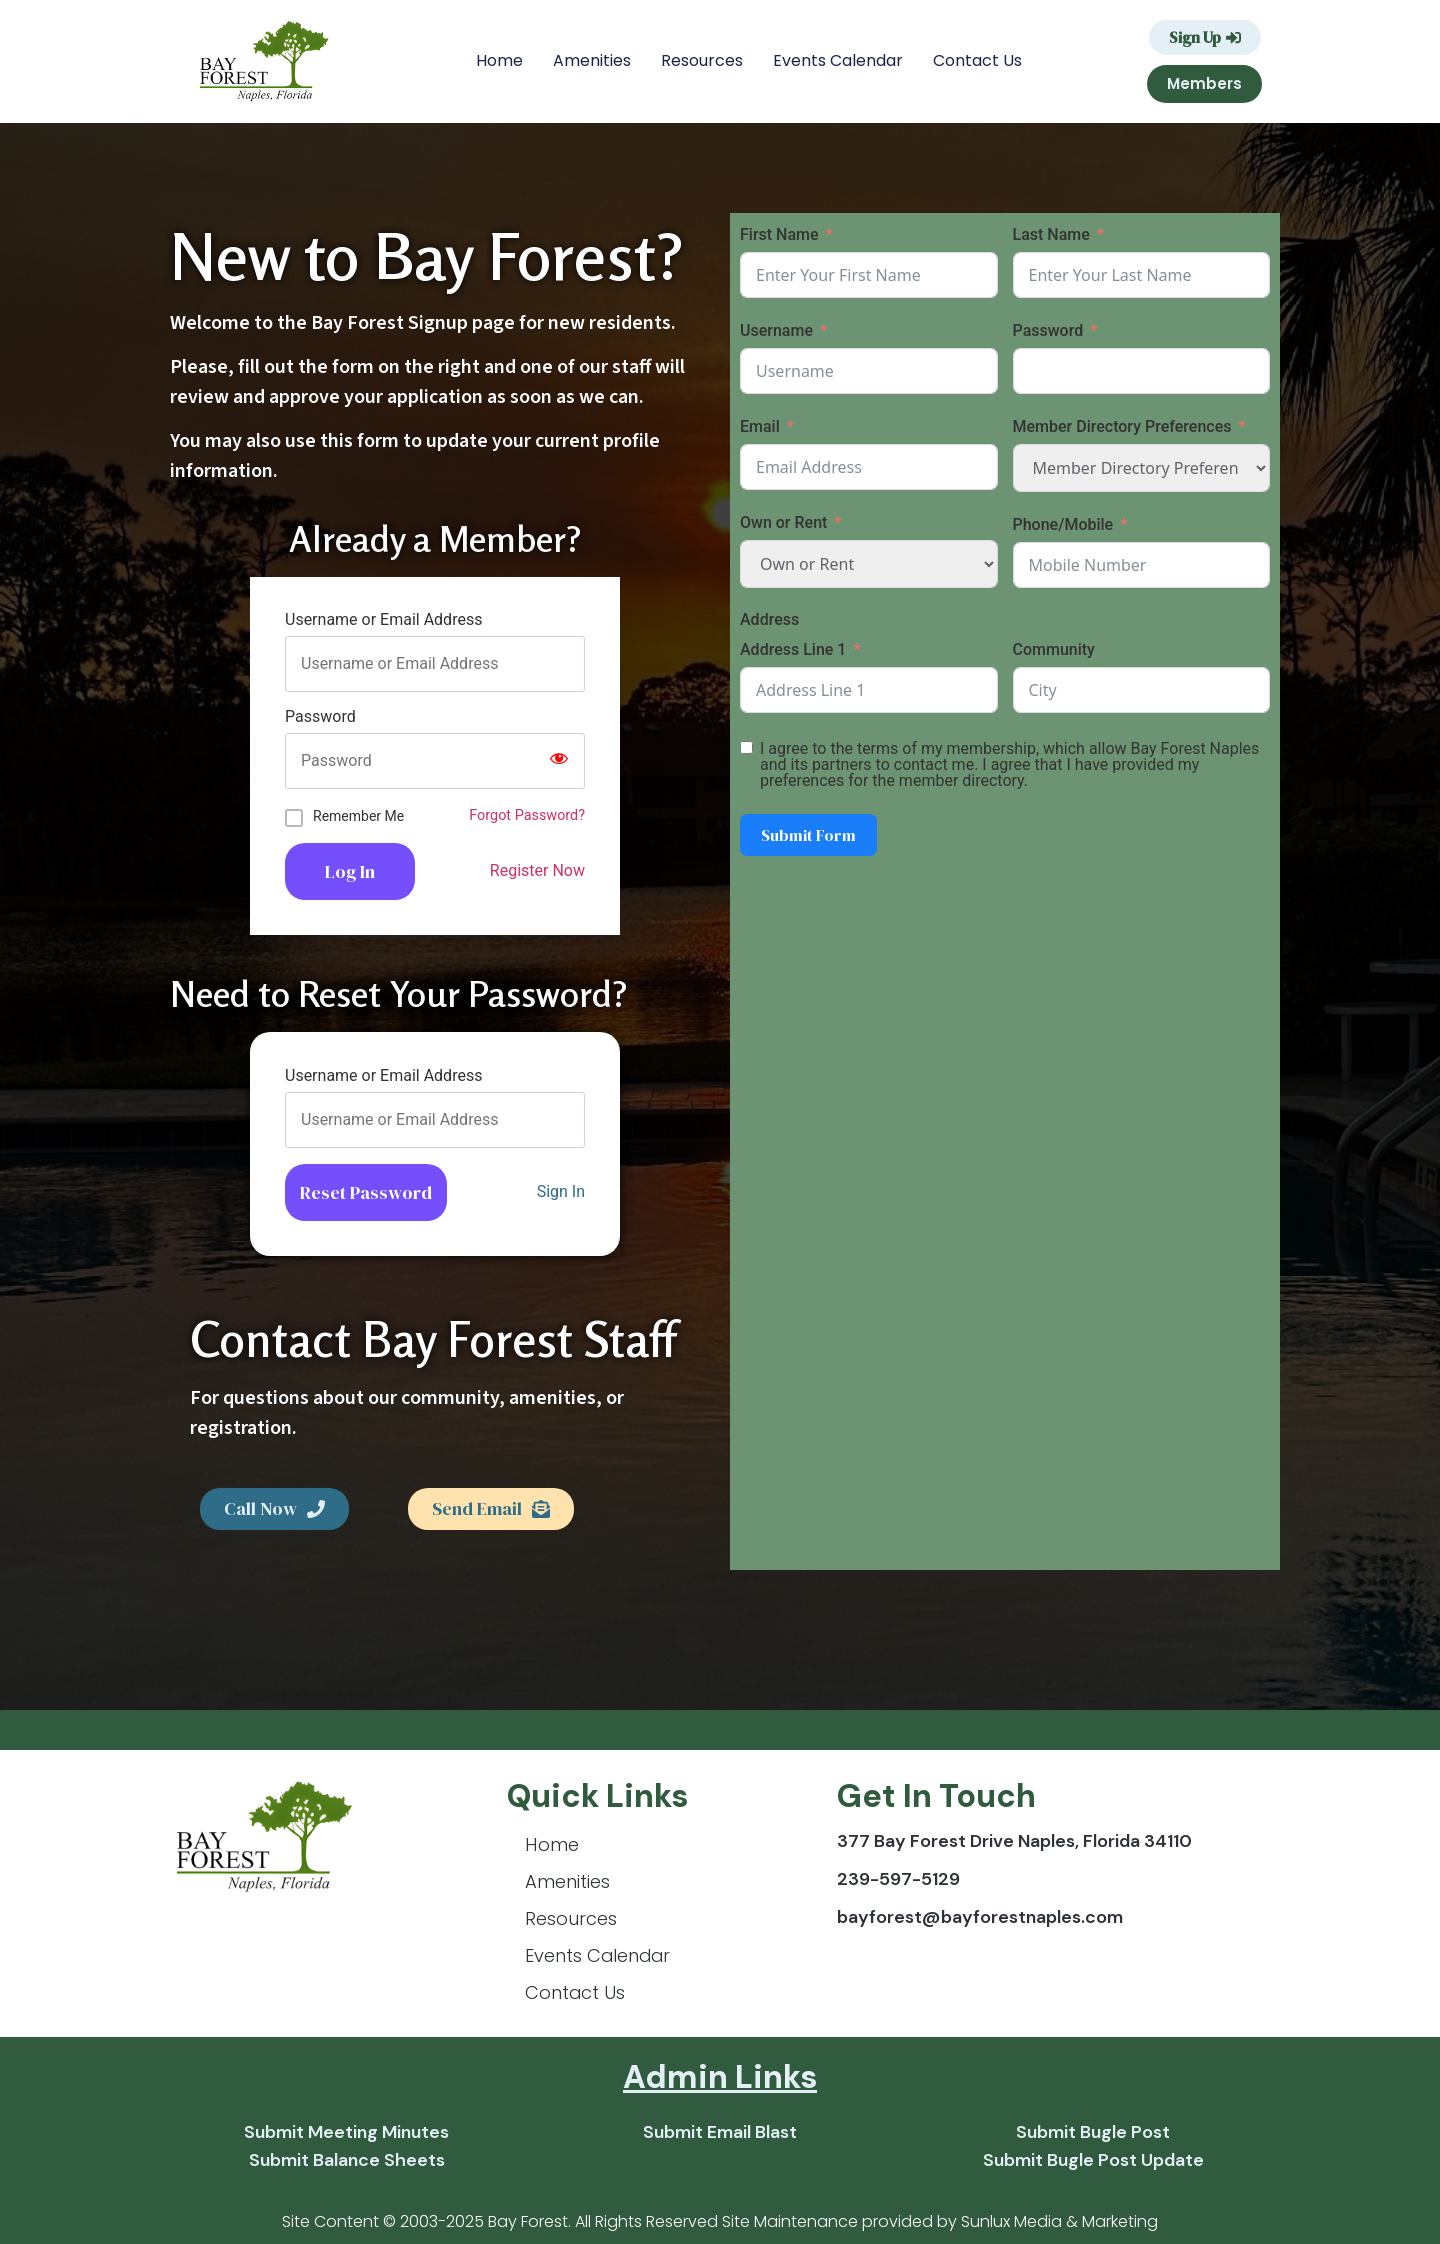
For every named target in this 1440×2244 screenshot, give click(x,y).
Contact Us (977, 60)
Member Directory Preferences (1122, 426)
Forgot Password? (527, 815)
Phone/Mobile (1063, 524)
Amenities (592, 60)
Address (769, 619)
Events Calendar (838, 60)
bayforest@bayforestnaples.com (980, 1917)
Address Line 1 (793, 649)
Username (776, 330)
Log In (350, 871)
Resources (702, 60)
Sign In (561, 1191)
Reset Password (366, 1192)
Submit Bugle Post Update (1093, 2160)
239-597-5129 (898, 1879)
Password (320, 717)
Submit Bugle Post (1093, 2132)
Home (499, 60)
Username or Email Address (383, 620)
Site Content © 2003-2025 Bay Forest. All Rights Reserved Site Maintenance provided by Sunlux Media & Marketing (720, 2221)
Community (1054, 649)
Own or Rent (783, 522)
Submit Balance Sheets (347, 2160)
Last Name (1051, 234)
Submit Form (808, 835)
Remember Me (358, 816)
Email (760, 426)
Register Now (537, 870)
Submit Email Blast (720, 2132)
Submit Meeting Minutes (346, 2132)
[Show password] (559, 761)
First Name (779, 234)
